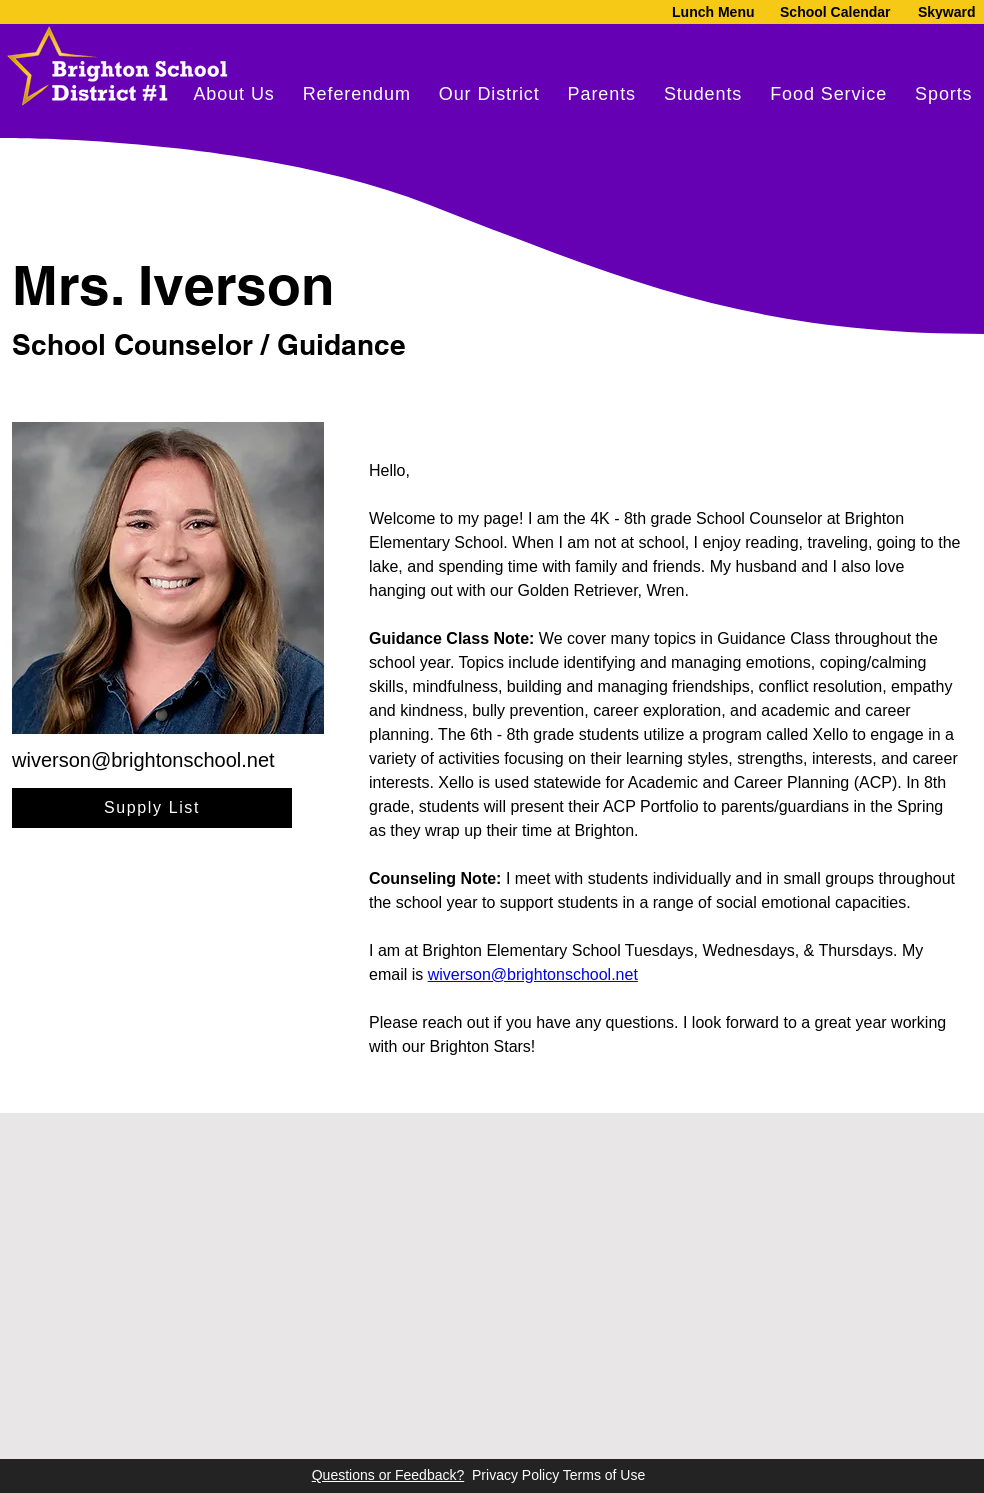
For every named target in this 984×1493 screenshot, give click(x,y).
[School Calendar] (835, 11)
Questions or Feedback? (388, 1475)
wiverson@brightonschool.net (143, 760)
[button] (602, 94)
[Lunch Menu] (705, 11)
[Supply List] (152, 808)
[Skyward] (944, 11)
